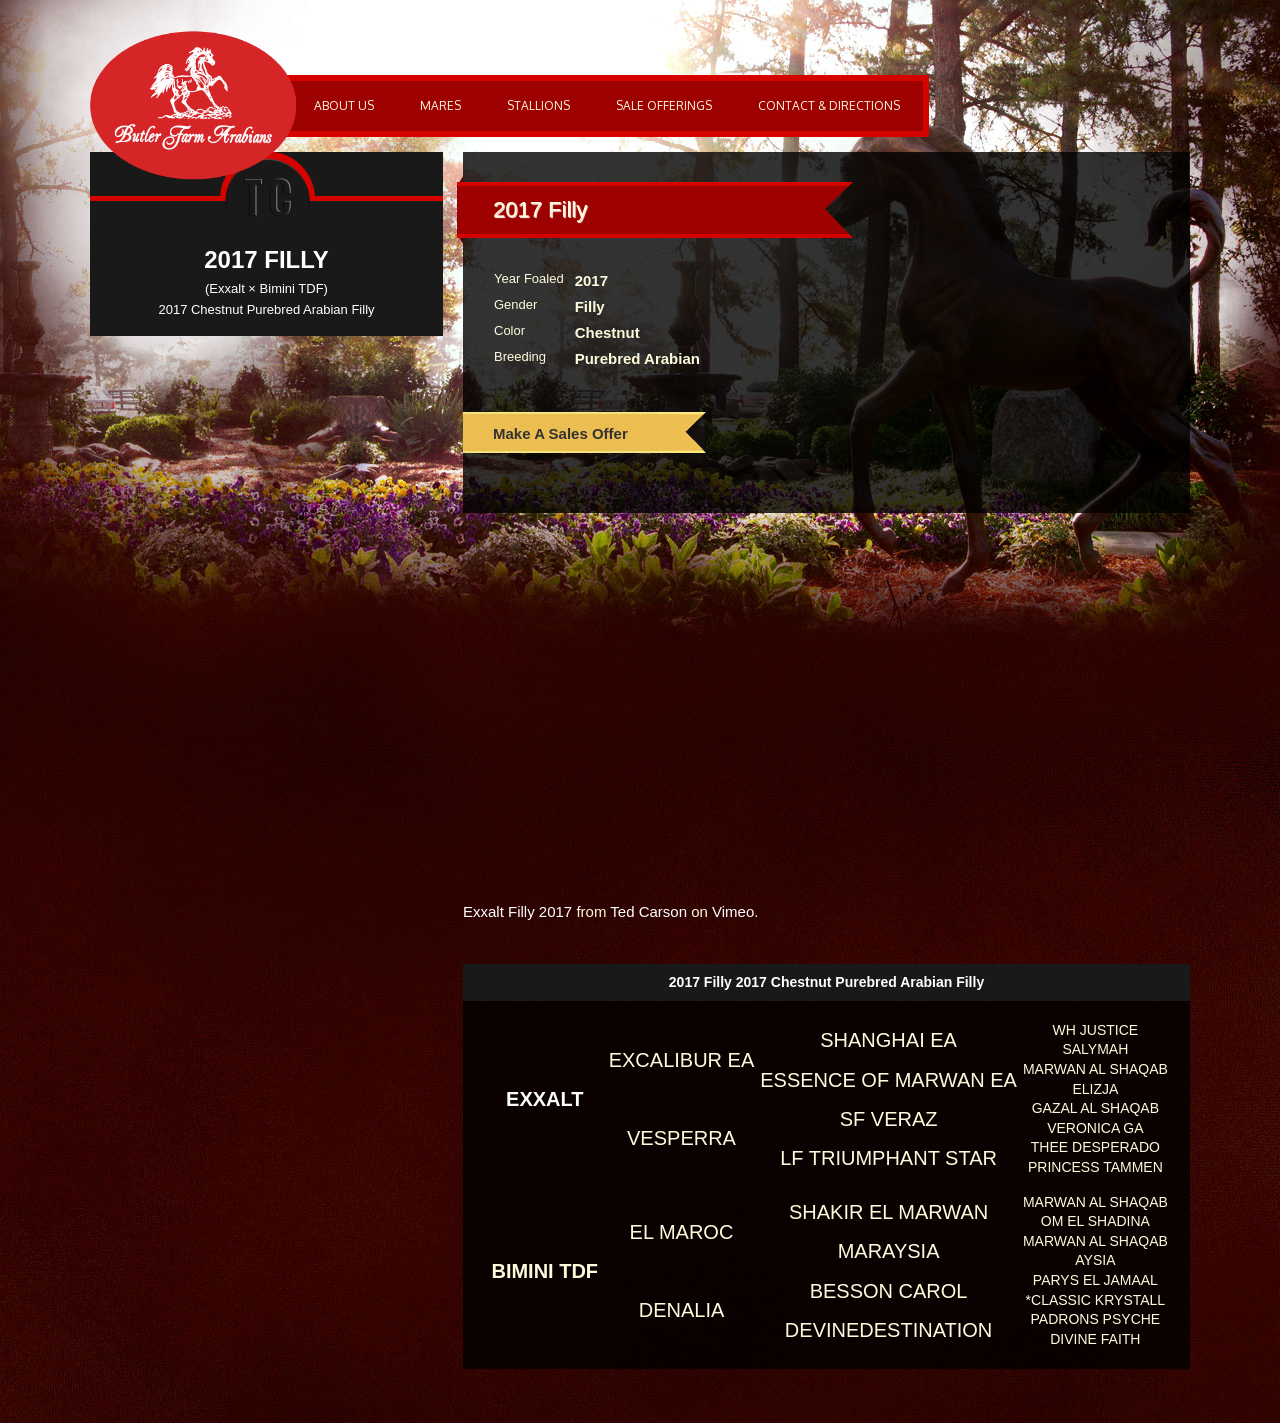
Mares (440, 105)
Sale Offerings (664, 105)
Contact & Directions (829, 105)
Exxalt (544, 1099)
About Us (344, 105)
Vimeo (733, 911)
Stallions (538, 105)
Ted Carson (648, 911)
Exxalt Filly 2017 (517, 911)
